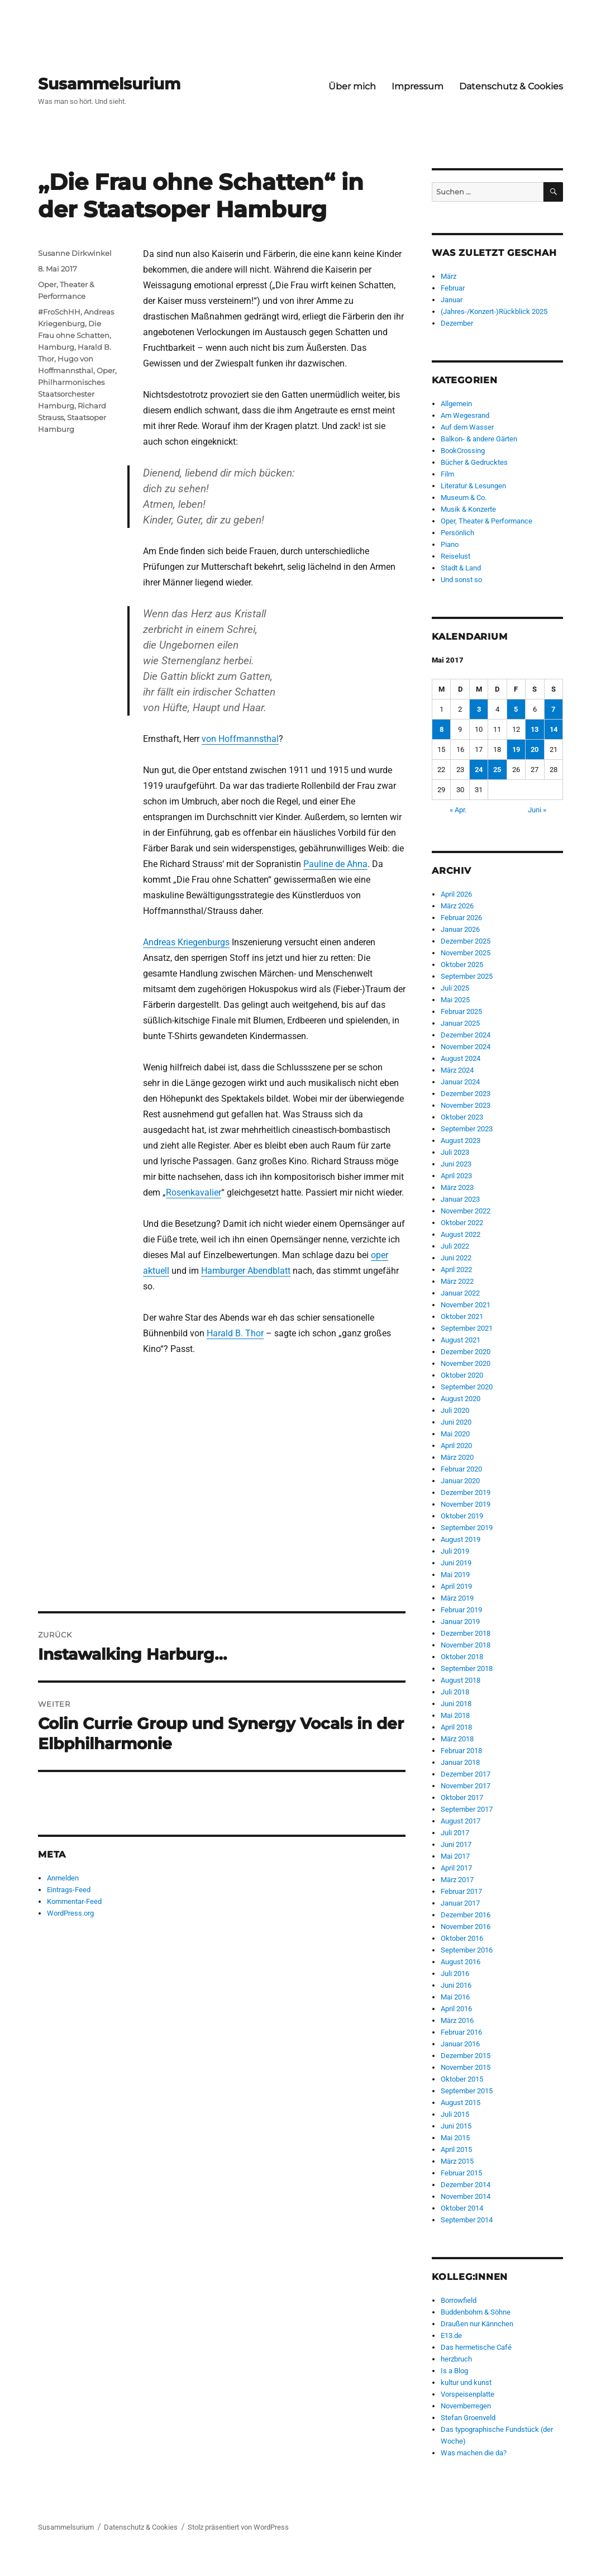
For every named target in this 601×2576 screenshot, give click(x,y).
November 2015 (465, 2067)
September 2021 (467, 1328)
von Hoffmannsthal (240, 739)
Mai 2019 (455, 1574)
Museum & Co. (463, 497)
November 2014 (465, 2196)
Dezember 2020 (465, 1351)
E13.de (451, 2335)
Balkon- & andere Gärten (479, 439)
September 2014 (467, 2220)
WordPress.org (70, 1913)
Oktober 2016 (462, 1938)
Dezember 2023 (465, 1093)
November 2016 (465, 1926)
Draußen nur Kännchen (477, 2324)
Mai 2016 (455, 1997)
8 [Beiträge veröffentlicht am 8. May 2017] (441, 729)
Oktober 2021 (462, 1316)
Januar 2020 (460, 1481)
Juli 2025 (455, 988)
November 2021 (465, 1305)
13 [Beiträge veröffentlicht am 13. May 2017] (534, 729)
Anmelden (63, 1878)
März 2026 (457, 906)
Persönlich (457, 532)
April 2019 (456, 1586)
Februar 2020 (461, 1469)
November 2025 (465, 953)
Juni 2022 (456, 1258)
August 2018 (460, 1680)
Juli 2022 (455, 1246)
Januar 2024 (460, 1082)
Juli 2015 (455, 2114)
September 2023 (467, 1129)
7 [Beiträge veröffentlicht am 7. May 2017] (553, 709)
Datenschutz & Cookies (511, 86)
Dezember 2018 (465, 1633)
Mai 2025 (455, 1000)
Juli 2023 (455, 1152)
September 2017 (467, 1809)
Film (447, 474)
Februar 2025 (461, 1011)
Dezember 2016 (465, 1915)
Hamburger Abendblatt (245, 1270)
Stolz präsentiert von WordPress (238, 2527)
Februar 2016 (461, 2032)
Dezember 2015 (465, 2055)
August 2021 (460, 1340)
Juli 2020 (455, 1410)
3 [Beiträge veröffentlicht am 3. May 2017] (479, 709)
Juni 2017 (456, 1844)
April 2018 (456, 1727)
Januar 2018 (460, 1762)
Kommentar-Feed (74, 1901)
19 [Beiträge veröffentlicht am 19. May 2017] (516, 749)
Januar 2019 (460, 1621)
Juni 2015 (456, 2126)
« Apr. (458, 810)
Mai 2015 (455, 2138)
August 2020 (460, 1398)
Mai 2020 (455, 1434)
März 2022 (457, 1281)
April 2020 (456, 1445)
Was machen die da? (474, 2453)
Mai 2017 (455, 1856)
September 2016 (467, 1950)
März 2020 (457, 1457)
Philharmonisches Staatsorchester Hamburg (71, 394)
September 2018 (467, 1668)
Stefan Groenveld (468, 2417)
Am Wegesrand (465, 415)
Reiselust (455, 556)
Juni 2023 (456, 1164)
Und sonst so (461, 579)
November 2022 (465, 1211)
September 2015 (467, 2091)
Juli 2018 (455, 1692)
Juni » (537, 810)
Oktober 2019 (462, 1516)
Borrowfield (458, 2300)
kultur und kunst (466, 2382)
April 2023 (456, 1176)
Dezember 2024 (465, 1035)
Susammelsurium (109, 83)
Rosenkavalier (193, 1192)
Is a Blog (454, 2371)
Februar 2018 (461, 1750)
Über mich (352, 86)
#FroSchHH (59, 311)
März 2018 (457, 1739)
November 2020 (465, 1363)
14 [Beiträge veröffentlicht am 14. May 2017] (553, 729)
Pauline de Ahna (335, 864)
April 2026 (456, 894)
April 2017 (456, 1868)
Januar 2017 (460, 1903)
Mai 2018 (455, 1715)
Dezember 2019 (465, 1492)
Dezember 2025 (465, 941)
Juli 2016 (455, 1973)
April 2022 (456, 1269)
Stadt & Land (461, 568)
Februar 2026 (461, 917)
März (448, 276)
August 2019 (460, 1539)
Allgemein (456, 403)
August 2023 (460, 1140)
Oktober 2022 (462, 1222)
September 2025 (467, 976)
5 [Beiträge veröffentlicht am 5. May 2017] (516, 709)
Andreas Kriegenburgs (186, 942)
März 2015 (457, 2161)
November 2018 (465, 1645)
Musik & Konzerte (468, 509)
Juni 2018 (456, 1703)
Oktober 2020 (462, 1375)
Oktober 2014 (462, 2208)
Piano (450, 544)
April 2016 (456, 2008)
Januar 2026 (460, 929)
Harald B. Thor (235, 1333)
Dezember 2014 (465, 2184)
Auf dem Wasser (467, 427)
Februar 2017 (461, 1891)
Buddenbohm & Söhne (476, 2312)
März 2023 (457, 1187)
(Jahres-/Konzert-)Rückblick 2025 (494, 311)
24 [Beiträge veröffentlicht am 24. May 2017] (479, 769)
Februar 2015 (461, 2173)
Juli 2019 (455, 1551)
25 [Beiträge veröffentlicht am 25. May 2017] (497, 769)
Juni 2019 (456, 1563)
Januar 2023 (460, 1199)
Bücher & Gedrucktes (474, 462)
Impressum (417, 86)
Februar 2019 (461, 1610)
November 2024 (465, 1046)
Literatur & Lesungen (473, 486)
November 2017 (465, 1786)
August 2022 (460, 1234)
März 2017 (457, 1879)
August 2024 (460, 1058)
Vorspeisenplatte (467, 2394)
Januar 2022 (460, 1293)
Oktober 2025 (462, 964)
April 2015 (456, 2149)
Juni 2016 (456, 1985)
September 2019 (467, 1527)
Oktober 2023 (462, 1117)
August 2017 (460, 1821)
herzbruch (456, 2359)
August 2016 (460, 1962)
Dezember (457, 323)
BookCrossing (463, 450)
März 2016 (457, 2020)
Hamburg (56, 346)
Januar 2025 (460, 1023)
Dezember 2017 (465, 1774)
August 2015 (460, 2102)
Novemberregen (466, 2406)
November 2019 (465, 1504)
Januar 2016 (460, 2044)
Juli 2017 (455, 1833)
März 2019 (457, 1598)
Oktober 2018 (462, 1657)
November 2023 (465, 1105)
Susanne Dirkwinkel (75, 253)
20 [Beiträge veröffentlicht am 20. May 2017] (534, 749)
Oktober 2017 (462, 1797)
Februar (453, 288)
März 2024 (457, 1070)
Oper (106, 370)
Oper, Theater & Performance (486, 521)
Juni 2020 (456, 1422)
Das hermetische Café (476, 2347)
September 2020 (467, 1387)
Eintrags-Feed (68, 1889)
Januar (451, 300)
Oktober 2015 (462, 2079)
